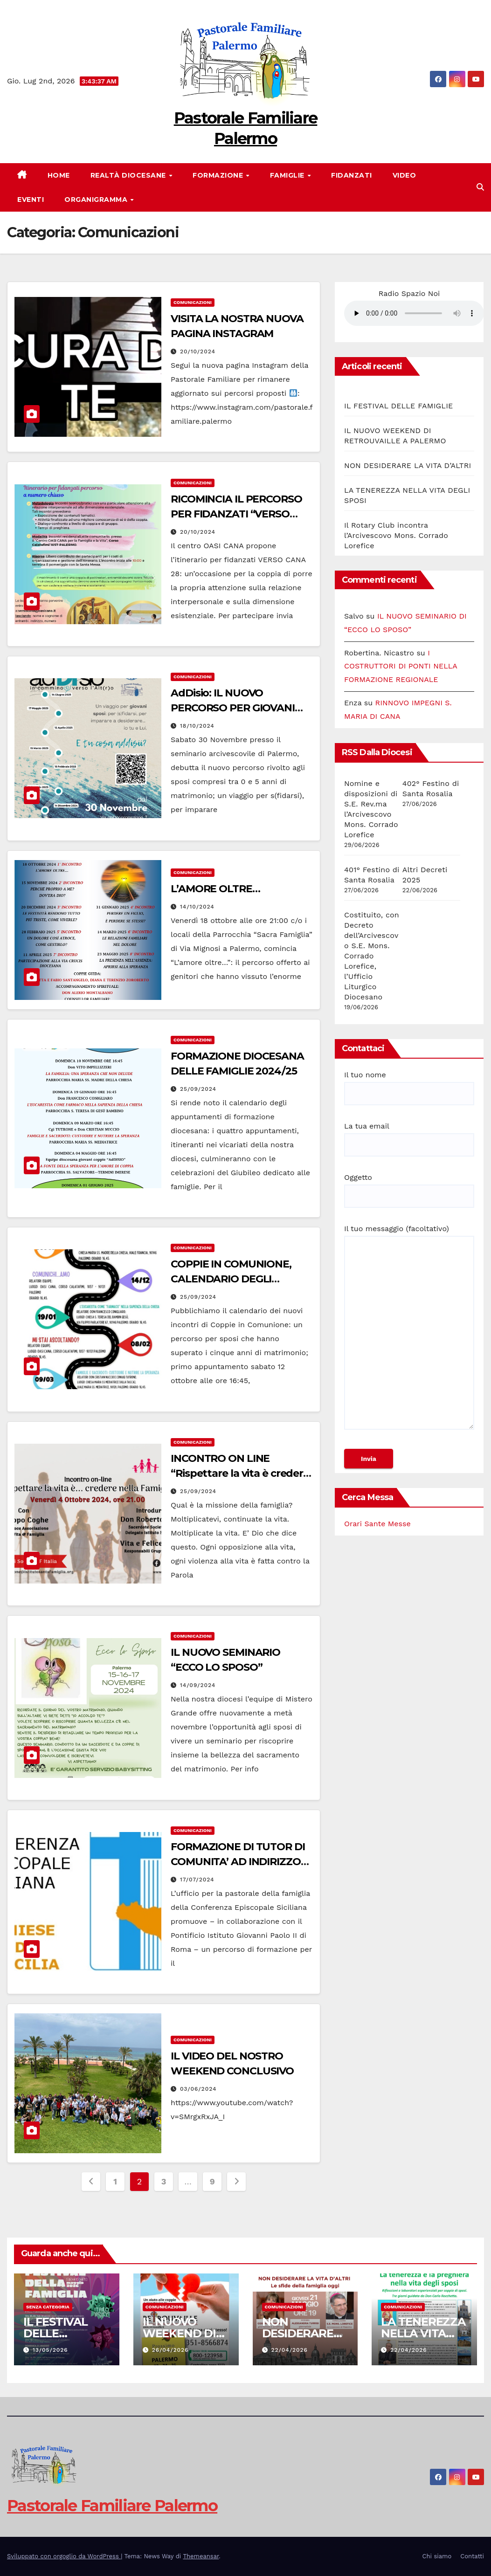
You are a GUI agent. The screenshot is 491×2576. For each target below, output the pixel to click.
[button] (480, 187)
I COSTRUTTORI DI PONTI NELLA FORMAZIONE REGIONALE (400, 666)
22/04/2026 (289, 2350)
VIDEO (404, 175)
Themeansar (201, 2556)
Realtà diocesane (129, 175)
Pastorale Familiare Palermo (112, 2505)
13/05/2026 (50, 2350)
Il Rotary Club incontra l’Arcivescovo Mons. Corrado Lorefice (396, 535)
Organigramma (97, 199)
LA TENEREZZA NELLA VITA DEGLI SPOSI (423, 2333)
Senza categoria (47, 2306)
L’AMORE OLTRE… (215, 888)
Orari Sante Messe (377, 1523)
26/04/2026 (170, 2350)
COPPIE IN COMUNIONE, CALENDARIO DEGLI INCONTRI (231, 1279)
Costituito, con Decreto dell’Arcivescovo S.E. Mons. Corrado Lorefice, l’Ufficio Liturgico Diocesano (371, 955)
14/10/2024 (197, 906)
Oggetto (409, 1187)
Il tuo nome (409, 1084)
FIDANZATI (351, 175)
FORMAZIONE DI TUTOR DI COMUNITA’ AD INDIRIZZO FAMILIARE (238, 1861)
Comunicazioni (192, 302)
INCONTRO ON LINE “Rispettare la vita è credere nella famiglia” (240, 1473)
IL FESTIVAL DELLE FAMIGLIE (398, 405)
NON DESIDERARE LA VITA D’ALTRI (407, 465)
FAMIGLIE (288, 175)
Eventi (30, 199)
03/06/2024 (198, 2089)
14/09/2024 (197, 1685)
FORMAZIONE (219, 175)
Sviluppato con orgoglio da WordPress (64, 2556)
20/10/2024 (197, 351)
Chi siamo (437, 2556)
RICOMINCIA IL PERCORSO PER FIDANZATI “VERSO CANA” (236, 514)
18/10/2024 (197, 726)
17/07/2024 (197, 1879)
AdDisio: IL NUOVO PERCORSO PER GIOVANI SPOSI (233, 708)
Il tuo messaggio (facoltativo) (409, 1331)
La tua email (409, 1136)
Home (59, 175)
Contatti (472, 2556)
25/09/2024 (198, 1089)
